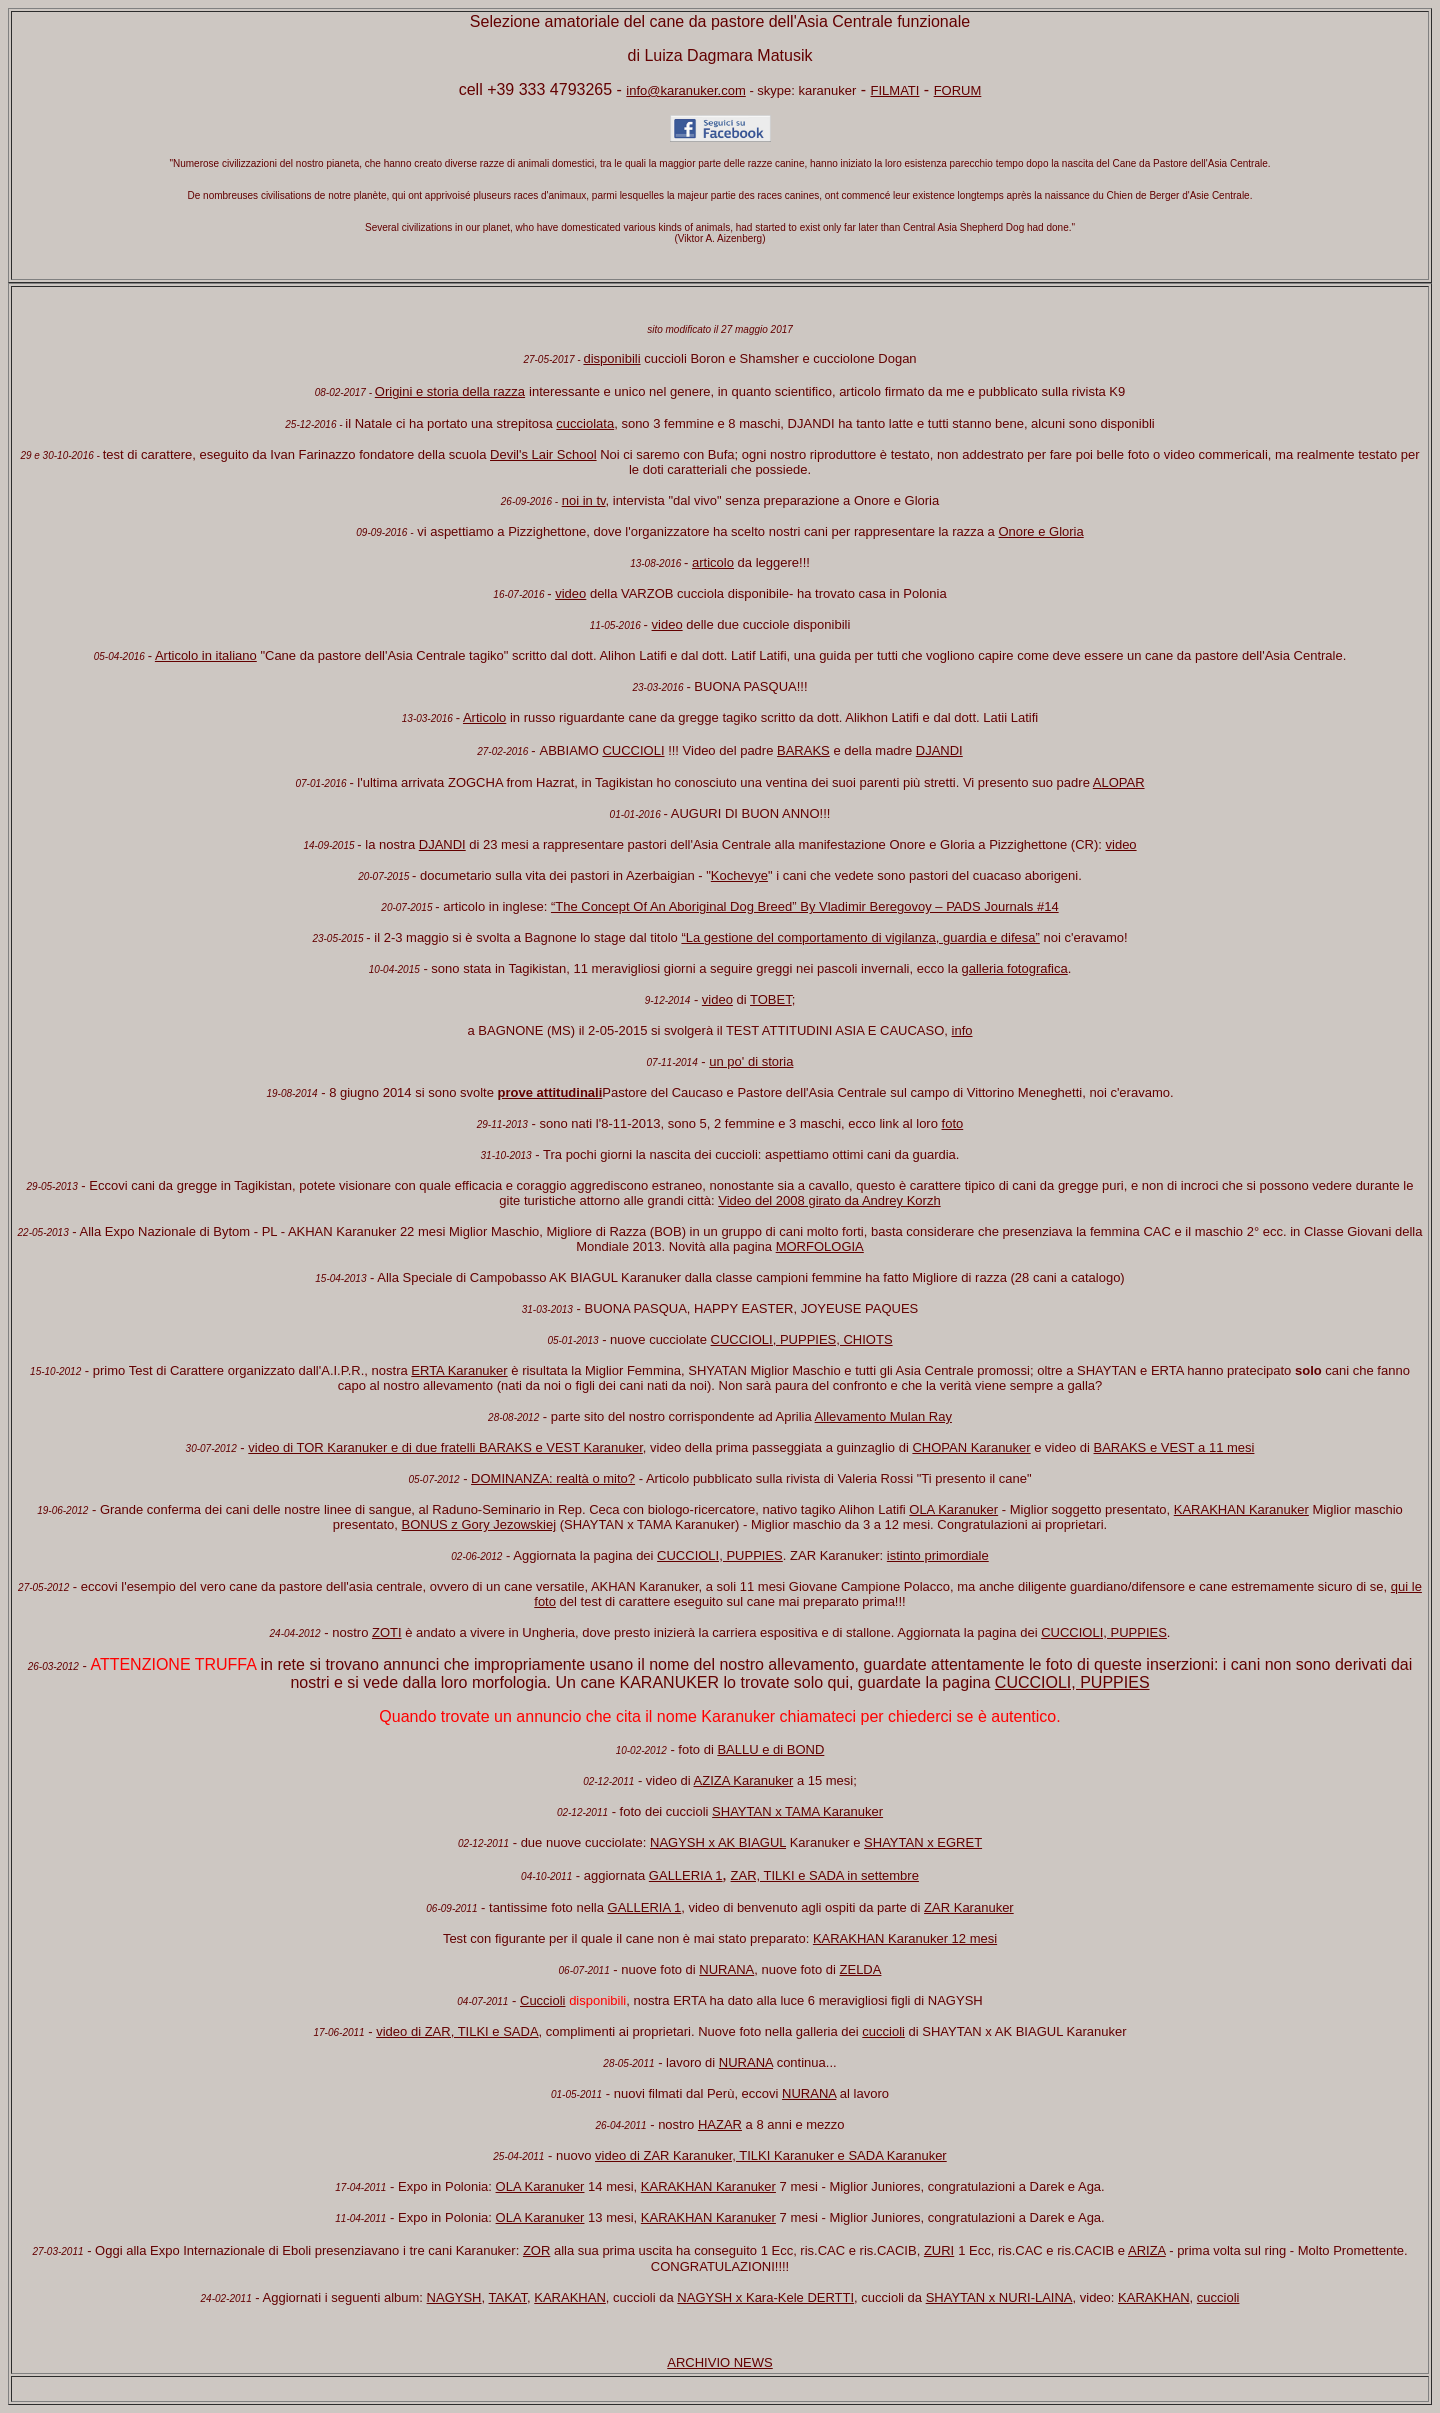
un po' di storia (751, 1061)
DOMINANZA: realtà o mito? (553, 1478)
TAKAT (508, 2297)
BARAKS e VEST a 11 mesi (1174, 1447)
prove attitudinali (550, 1092)
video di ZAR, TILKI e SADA (457, 2031)
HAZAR (720, 2124)
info (962, 1030)
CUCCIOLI (633, 750)
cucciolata (585, 423)
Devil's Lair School (543, 454)
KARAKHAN (570, 2297)
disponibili (611, 358)
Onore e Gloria (1040, 531)
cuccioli (883, 2031)
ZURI (939, 2250)
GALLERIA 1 (686, 1875)
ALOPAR (1119, 782)
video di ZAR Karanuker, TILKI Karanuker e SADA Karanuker (771, 2155)
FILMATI (895, 90)
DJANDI (939, 750)
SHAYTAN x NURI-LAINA (999, 2297)
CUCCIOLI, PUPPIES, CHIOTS (802, 1339)
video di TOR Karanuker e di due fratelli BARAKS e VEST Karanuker (445, 1447)
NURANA (726, 1969)
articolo (713, 562)
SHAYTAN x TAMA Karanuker (797, 1811)
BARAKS (803, 750)
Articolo (484, 717)
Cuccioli (543, 2000)
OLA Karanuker (953, 1509)
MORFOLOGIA (820, 1246)
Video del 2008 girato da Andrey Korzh (829, 1200)
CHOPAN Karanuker (971, 1447)
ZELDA (861, 1969)
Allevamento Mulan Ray (883, 1416)
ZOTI (387, 1632)
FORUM (958, 90)
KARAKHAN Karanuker (1241, 1509)
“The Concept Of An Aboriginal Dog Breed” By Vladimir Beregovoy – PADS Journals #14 (805, 906)
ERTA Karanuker (459, 1370)
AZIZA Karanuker (744, 1780)
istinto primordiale (938, 1555)
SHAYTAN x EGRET (923, 1842)
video (570, 593)
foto (953, 1123)
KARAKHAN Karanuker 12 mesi (905, 1938)
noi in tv (584, 500)
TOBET (771, 999)
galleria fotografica (1015, 968)
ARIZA (1147, 2250)
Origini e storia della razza (450, 391)
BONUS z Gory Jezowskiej (479, 1524)
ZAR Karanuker (969, 1907)
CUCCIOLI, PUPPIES (720, 1555)
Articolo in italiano (206, 655)
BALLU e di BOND (770, 1749)
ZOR (536, 2250)
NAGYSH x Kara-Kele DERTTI (765, 2297)
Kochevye (739, 875)
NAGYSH (454, 2297)
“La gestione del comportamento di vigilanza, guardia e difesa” (860, 937)
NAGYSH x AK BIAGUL (718, 1842)
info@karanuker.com (685, 90)
